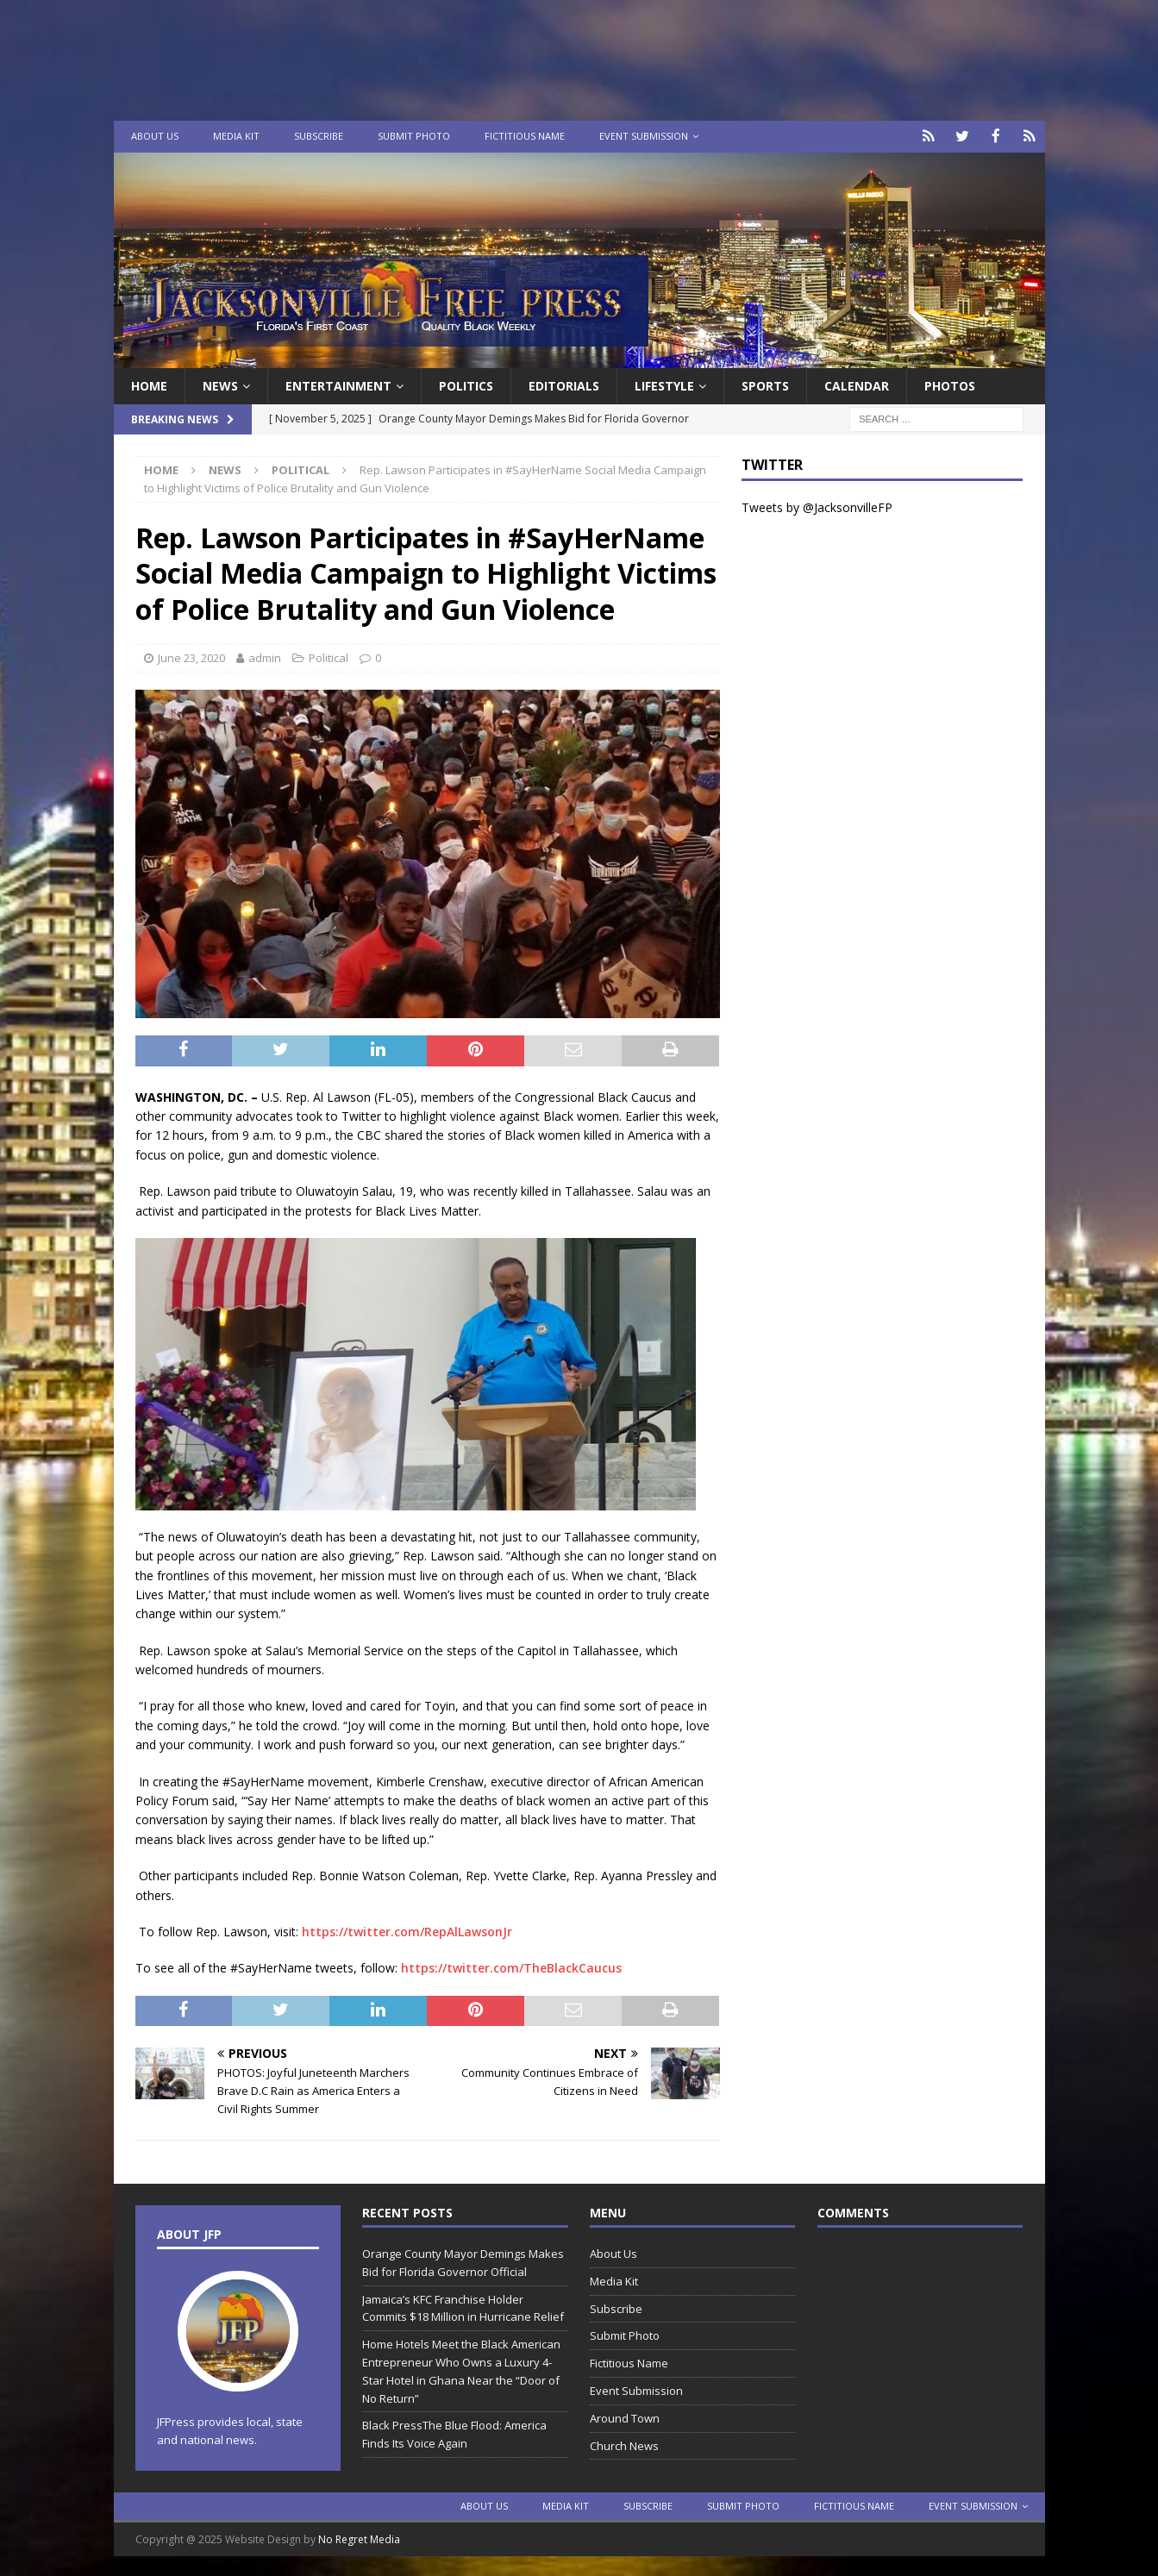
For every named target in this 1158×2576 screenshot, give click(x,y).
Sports (765, 384)
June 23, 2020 (191, 657)
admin (264, 657)
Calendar (856, 384)
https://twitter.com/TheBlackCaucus (511, 1967)
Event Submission (643, 135)
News (220, 384)
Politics (466, 384)
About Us (154, 135)
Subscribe (318, 135)
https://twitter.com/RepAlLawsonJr (407, 1930)
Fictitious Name (525, 135)
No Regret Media (359, 2537)
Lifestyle (664, 384)
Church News (624, 2444)
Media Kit (236, 135)
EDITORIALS (564, 384)
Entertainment (338, 384)
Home (149, 384)
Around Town (625, 2416)
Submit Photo (414, 135)
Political (328, 657)
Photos (949, 384)
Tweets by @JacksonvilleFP (817, 505)
